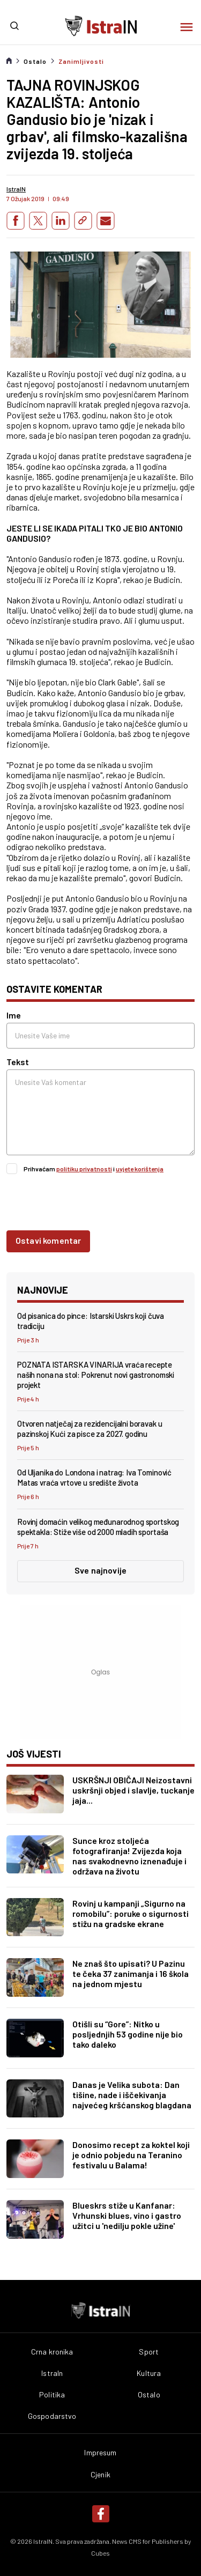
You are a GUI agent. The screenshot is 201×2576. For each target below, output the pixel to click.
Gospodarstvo (52, 2416)
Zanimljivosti (81, 61)
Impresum (100, 2452)
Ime (13, 1015)
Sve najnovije (100, 1570)
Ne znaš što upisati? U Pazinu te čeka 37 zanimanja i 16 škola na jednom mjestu (130, 1973)
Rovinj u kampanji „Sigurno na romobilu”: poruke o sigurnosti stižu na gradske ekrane (130, 1913)
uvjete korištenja (139, 1168)
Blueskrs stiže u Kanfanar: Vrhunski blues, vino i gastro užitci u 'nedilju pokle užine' (126, 2215)
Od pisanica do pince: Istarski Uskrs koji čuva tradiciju (90, 1321)
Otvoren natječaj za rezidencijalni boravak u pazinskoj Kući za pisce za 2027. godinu (89, 1428)
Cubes (100, 2553)
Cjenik (100, 2474)
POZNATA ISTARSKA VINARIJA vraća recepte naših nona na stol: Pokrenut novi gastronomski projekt (95, 1375)
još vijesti (33, 1753)
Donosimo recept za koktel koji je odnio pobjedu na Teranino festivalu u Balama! (131, 2154)
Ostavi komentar (48, 1240)
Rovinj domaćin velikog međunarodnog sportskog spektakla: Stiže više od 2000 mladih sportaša (98, 1527)
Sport (149, 2352)
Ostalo (35, 61)
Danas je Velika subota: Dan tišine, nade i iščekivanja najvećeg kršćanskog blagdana (131, 2094)
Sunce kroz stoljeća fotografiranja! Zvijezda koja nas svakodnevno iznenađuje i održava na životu (129, 1855)
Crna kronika (52, 2352)
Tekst (17, 1062)
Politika (52, 2394)
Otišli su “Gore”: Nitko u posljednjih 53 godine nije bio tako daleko (127, 2034)
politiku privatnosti (84, 1168)
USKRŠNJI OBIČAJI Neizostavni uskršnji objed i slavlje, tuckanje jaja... (133, 1790)
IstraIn (52, 2373)
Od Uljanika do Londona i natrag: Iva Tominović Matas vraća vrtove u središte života (94, 1477)
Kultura (149, 2373)
